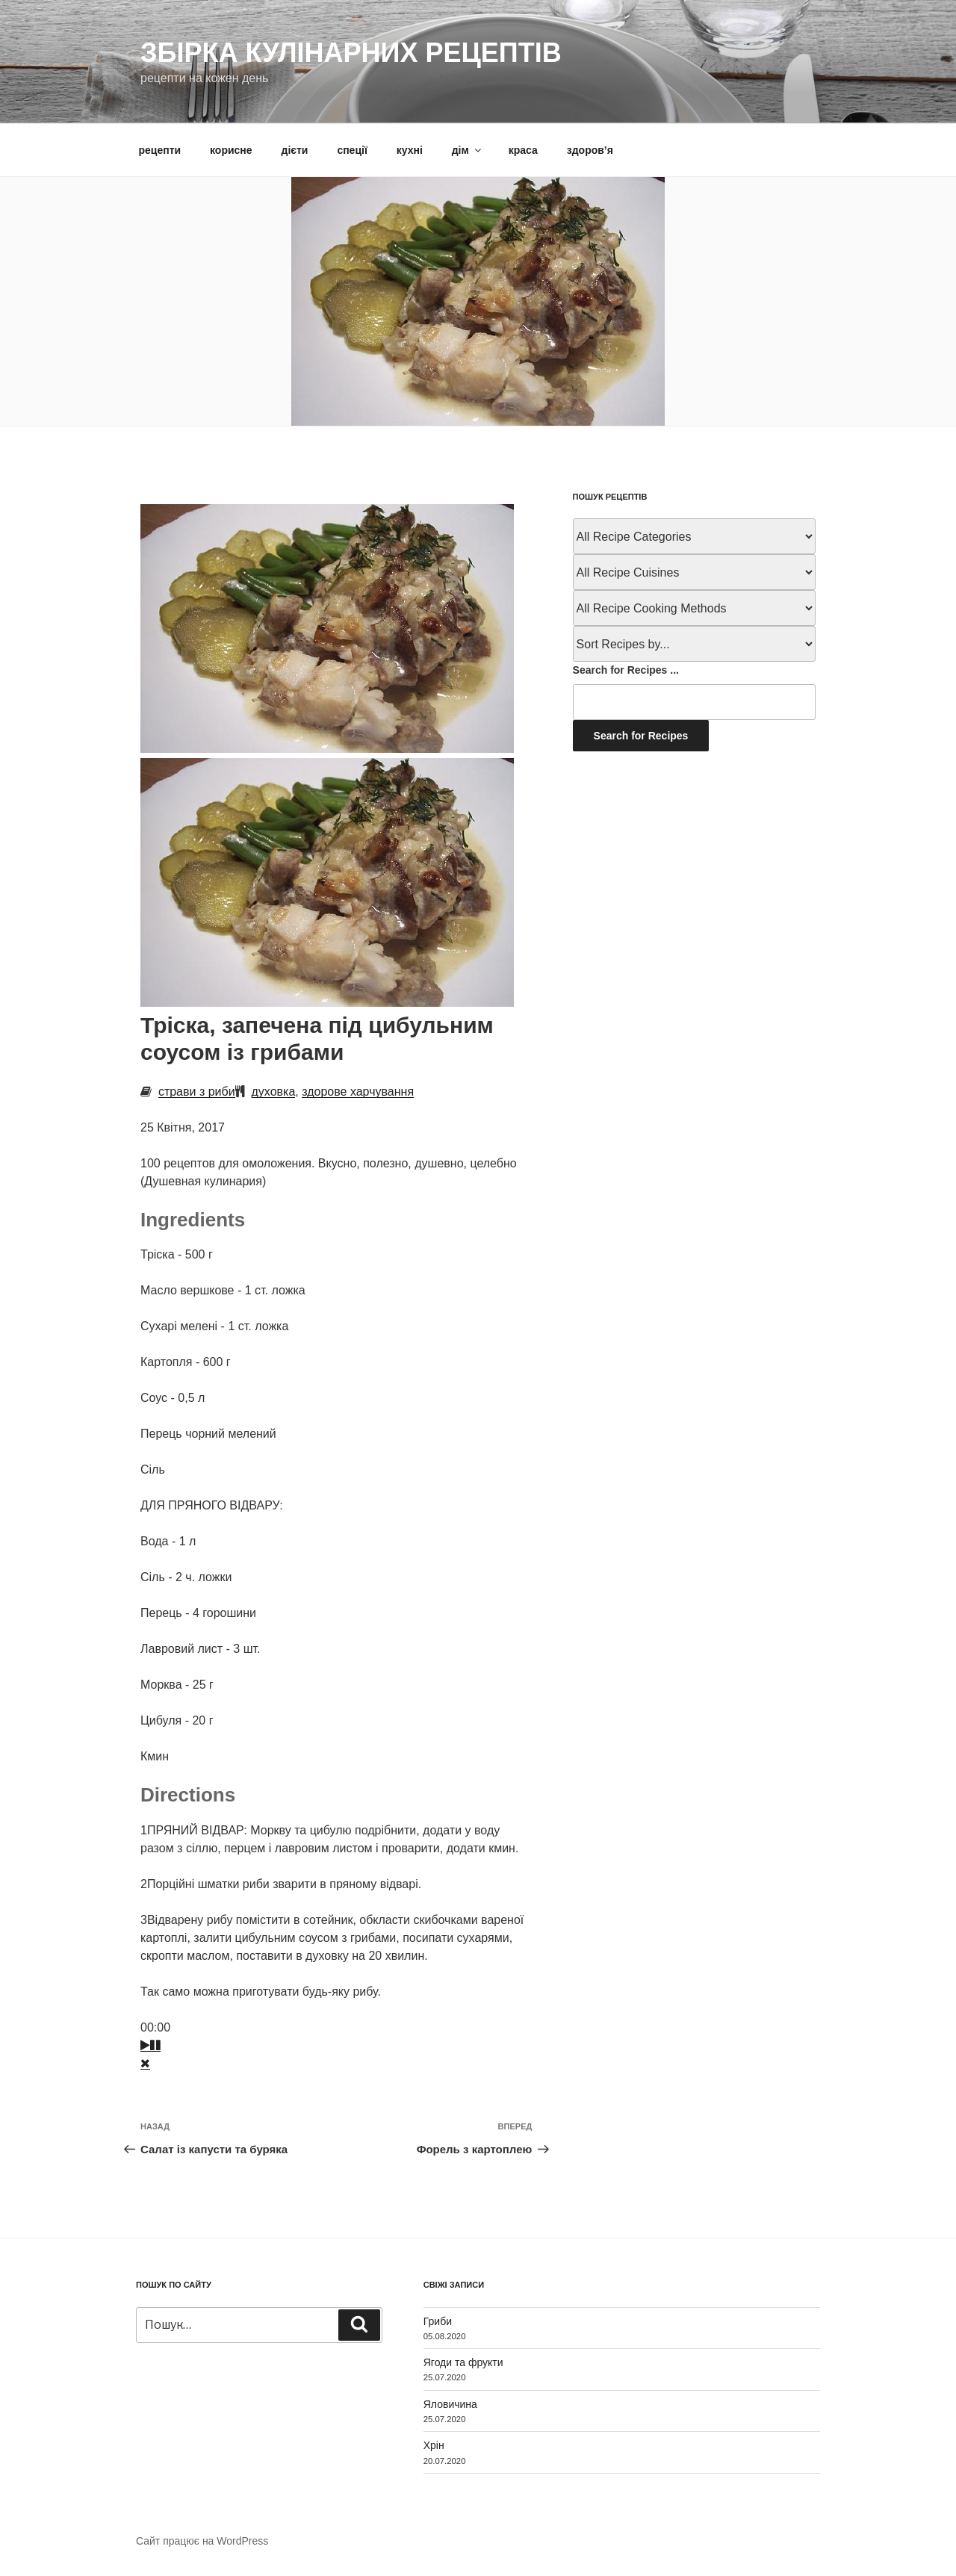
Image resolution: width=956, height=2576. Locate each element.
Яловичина (450, 2404)
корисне (231, 150)
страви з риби (196, 1091)
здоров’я (590, 150)
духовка (274, 1091)
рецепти (160, 150)
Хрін (433, 2445)
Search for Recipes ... (626, 670)
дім (467, 150)
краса (523, 150)
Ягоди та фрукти (463, 2362)
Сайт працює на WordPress (202, 2541)
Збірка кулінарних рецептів (351, 52)
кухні (410, 150)
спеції (352, 150)
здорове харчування (358, 1091)
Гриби (437, 2321)
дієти (295, 150)
